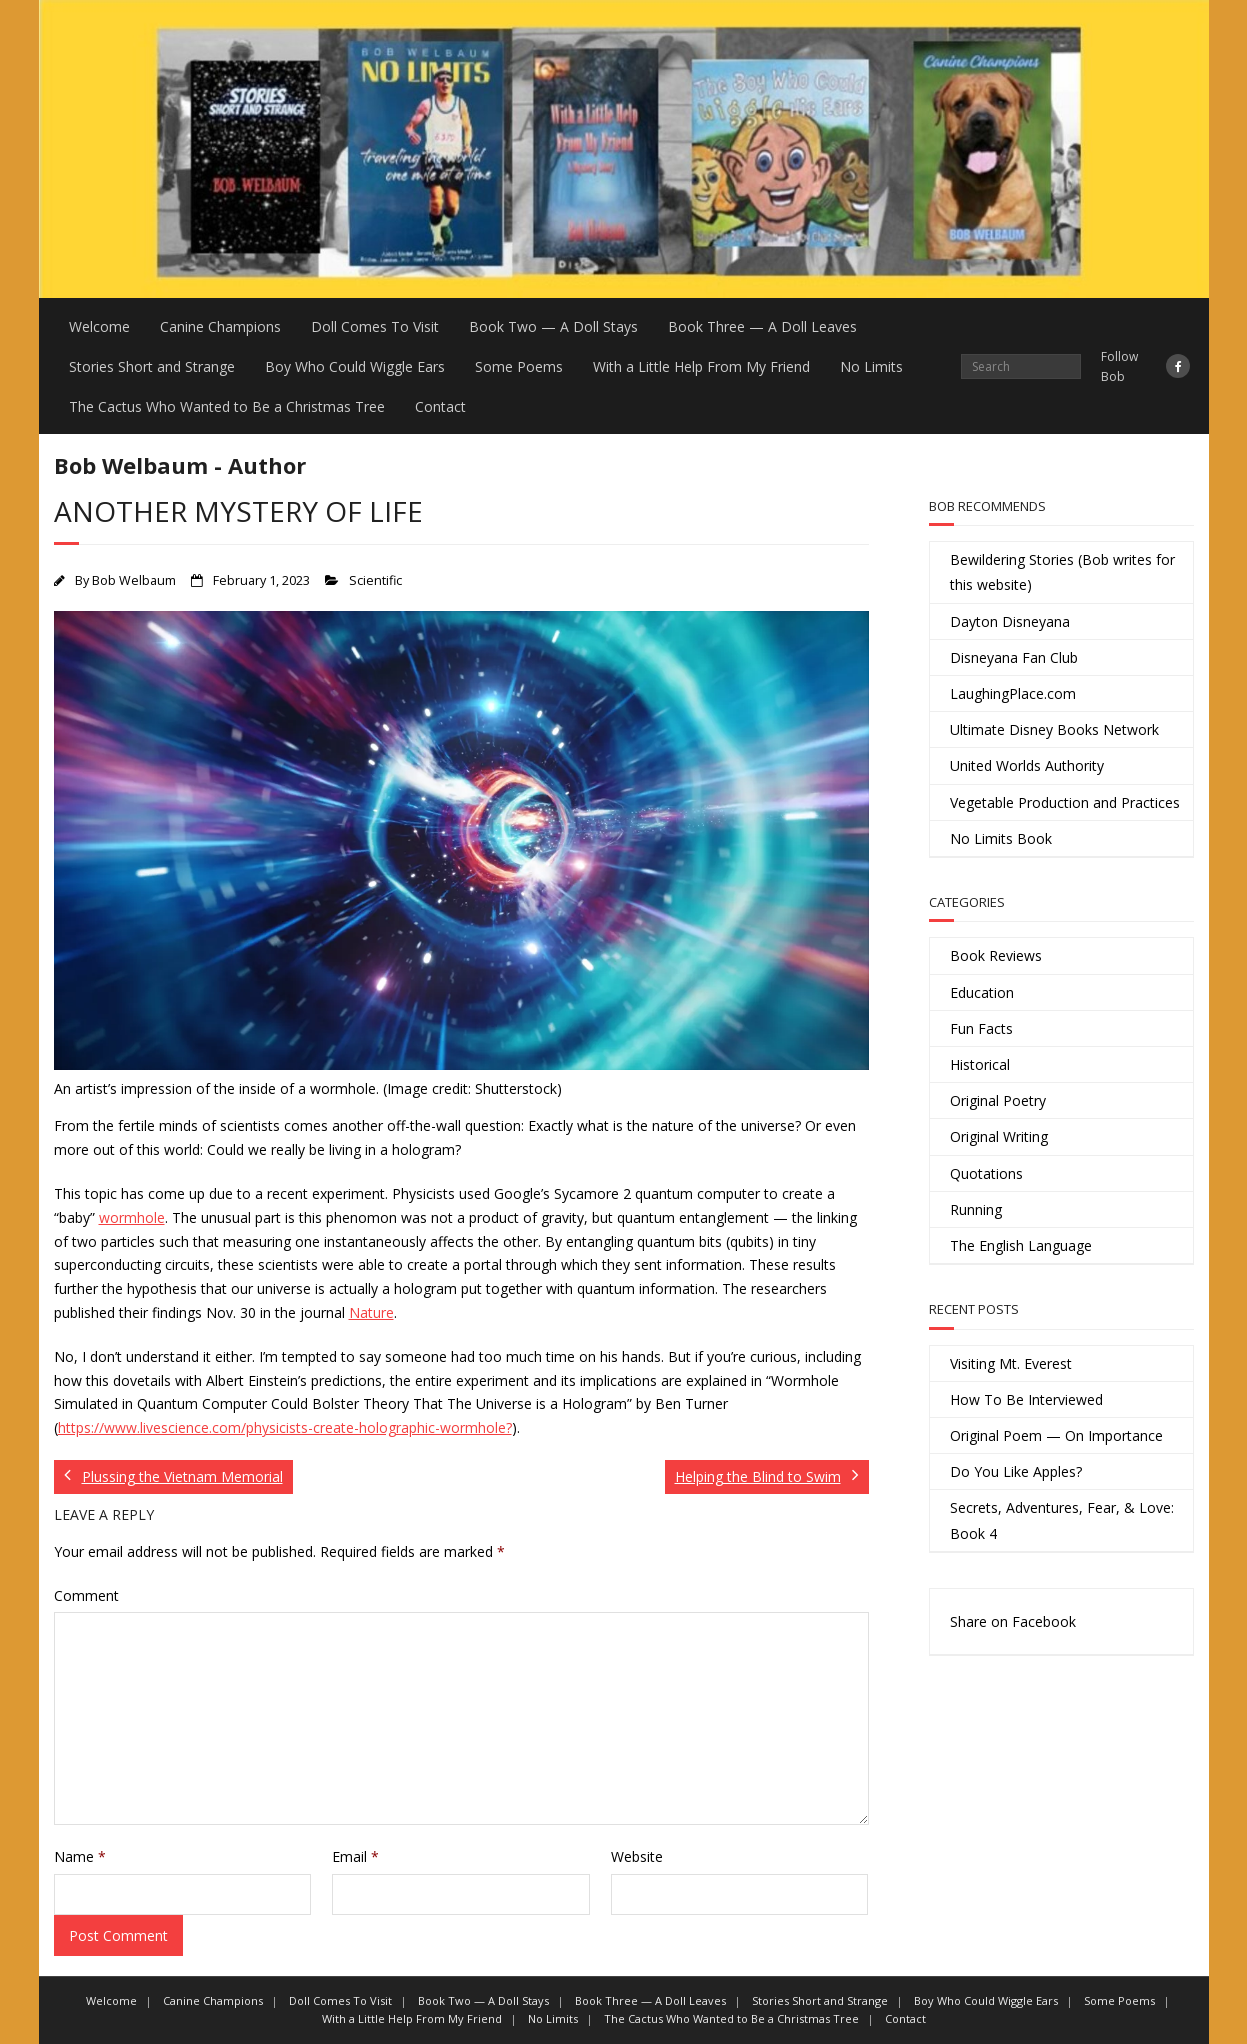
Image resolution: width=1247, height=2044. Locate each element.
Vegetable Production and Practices (1065, 802)
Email (355, 1856)
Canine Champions (220, 326)
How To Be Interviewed (1026, 1399)
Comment (86, 1595)
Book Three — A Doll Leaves (762, 326)
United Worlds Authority (1027, 765)
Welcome (99, 326)
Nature (371, 1312)
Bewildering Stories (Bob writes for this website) (1062, 572)
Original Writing (999, 1136)
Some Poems (519, 366)
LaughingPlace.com (1013, 693)
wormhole (132, 1217)
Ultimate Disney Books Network (1054, 729)
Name (80, 1856)
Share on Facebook (1013, 1621)
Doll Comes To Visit (375, 326)
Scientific (375, 580)
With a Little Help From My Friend (701, 366)
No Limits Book (1001, 838)
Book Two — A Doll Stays (553, 326)
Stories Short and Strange (152, 366)
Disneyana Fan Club (1014, 657)
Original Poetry (998, 1100)
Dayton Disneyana (1010, 621)
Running (976, 1209)
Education (982, 992)
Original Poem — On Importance (1056, 1435)
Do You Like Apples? (1016, 1471)
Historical (980, 1064)
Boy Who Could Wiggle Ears (355, 366)
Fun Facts (981, 1028)
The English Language (1021, 1245)
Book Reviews (996, 955)
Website (637, 1856)
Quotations (986, 1173)
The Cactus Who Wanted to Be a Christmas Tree (227, 406)
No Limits (871, 366)
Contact (440, 406)
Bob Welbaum (134, 580)
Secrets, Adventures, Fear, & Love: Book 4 (1062, 1520)
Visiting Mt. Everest (1011, 1363)
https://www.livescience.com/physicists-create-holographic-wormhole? (285, 1427)
